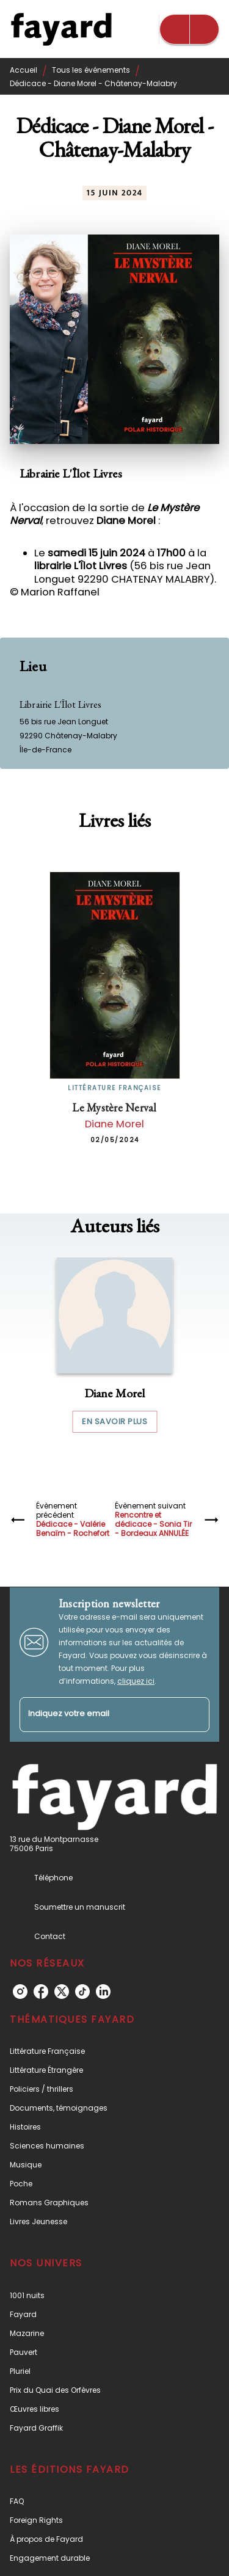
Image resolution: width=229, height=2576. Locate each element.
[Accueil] (61, 29)
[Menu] (189, 29)
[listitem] (20, 1991)
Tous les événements (91, 70)
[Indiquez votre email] (99, 1714)
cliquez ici (135, 1681)
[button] (115, 1345)
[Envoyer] (194, 1714)
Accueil (23, 70)
